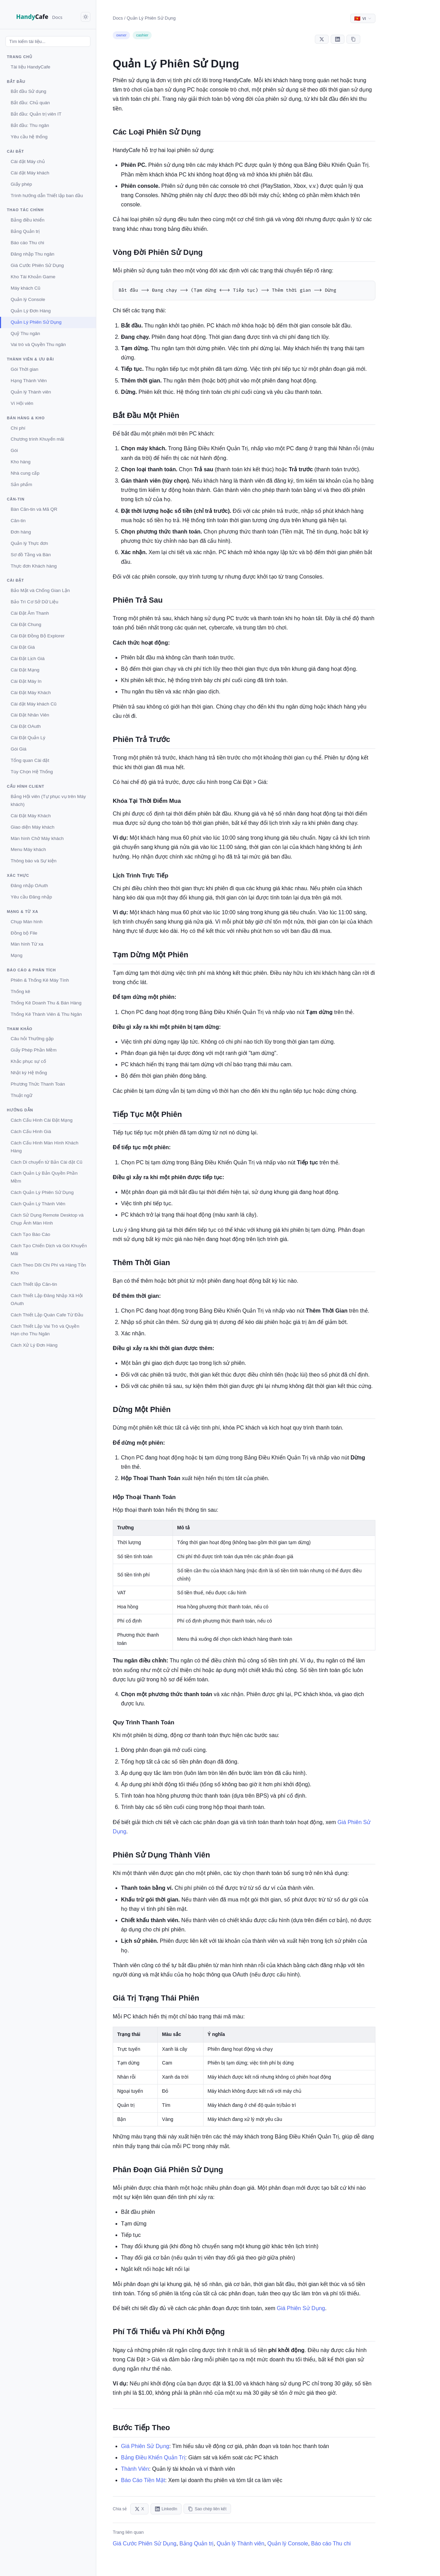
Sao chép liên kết (207, 2509)
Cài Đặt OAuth (26, 726)
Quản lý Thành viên (31, 392)
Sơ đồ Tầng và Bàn (31, 554)
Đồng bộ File (24, 933)
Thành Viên (135, 2469)
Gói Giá (18, 749)
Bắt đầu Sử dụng (28, 91)
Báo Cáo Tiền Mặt (143, 2480)
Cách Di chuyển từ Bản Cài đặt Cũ (46, 1162)
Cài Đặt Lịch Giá (28, 658)
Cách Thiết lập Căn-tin (34, 1284)
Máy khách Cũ (25, 288)
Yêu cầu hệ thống (29, 136)
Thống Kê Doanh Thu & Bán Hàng (46, 1002)
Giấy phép (21, 184)
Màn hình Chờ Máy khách (37, 838)
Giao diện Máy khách (32, 827)
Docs (118, 18)
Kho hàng (21, 461)
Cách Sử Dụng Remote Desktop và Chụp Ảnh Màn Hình (47, 1219)
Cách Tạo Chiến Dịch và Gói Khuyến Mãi (49, 1249)
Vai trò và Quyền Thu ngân (38, 344)
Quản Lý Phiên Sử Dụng (36, 322)
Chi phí (18, 428)
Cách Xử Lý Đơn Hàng (34, 1345)
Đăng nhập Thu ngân (32, 254)
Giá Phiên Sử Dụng (301, 2308)
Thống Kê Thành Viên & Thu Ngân (46, 1014)
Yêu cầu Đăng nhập (31, 896)
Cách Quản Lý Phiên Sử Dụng (42, 1192)
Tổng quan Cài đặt (30, 760)
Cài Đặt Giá (23, 647)
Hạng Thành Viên (29, 380)
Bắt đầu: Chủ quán (30, 102)
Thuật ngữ (21, 1095)
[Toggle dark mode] (85, 17)
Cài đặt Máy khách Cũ (33, 704)
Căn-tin (18, 520)
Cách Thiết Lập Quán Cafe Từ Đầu (47, 1314)
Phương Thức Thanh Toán (38, 1084)
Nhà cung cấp (25, 473)
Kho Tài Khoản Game (33, 276)
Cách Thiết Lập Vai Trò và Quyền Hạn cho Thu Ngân (45, 1330)
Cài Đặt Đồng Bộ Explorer (38, 635)
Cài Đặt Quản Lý (28, 737)
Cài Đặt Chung (26, 624)
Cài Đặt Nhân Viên (30, 715)
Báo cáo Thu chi (27, 242)
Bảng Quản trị (25, 231)
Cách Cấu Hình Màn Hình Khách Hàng (44, 1146)
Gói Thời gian (24, 369)
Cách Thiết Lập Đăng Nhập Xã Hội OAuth (47, 1299)
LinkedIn (166, 2509)
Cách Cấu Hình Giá (31, 1131)
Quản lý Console (28, 299)
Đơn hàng (21, 532)
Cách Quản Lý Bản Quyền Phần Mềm (44, 1177)
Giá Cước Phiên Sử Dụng (37, 265)
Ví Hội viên (22, 403)
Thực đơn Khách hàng (34, 566)
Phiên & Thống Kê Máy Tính (40, 980)
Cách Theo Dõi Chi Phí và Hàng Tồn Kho (48, 1268)
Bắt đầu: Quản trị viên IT (36, 114)
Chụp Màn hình (27, 921)
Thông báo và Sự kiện (33, 860)
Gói (14, 450)
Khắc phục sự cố (28, 1061)
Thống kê (20, 991)
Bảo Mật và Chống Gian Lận (40, 590)
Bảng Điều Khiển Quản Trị (153, 2458)
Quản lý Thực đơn (29, 543)
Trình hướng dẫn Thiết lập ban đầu (47, 195)
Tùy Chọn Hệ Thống (32, 771)
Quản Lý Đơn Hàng (31, 310)
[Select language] (362, 18)
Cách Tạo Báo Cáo (30, 1234)
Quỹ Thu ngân (25, 333)
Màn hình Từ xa (27, 944)
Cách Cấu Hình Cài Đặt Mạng (42, 1120)
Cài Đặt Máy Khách (31, 692)
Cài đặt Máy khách (30, 172)
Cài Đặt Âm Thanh (30, 613)
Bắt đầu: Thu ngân (30, 125)
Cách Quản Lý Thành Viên (38, 1203)
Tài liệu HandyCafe (30, 66)
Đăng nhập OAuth (29, 885)
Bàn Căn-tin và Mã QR (34, 509)
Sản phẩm (21, 484)
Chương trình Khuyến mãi (37, 439)
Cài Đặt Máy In (26, 681)
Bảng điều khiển (27, 220)
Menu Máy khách (28, 849)
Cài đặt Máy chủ (28, 161)
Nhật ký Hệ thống (29, 1072)
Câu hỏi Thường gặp (32, 1038)
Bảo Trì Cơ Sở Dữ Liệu (34, 601)
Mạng (16, 955)
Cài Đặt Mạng (25, 669)
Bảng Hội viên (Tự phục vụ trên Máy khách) (48, 800)
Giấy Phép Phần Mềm (34, 1050)
